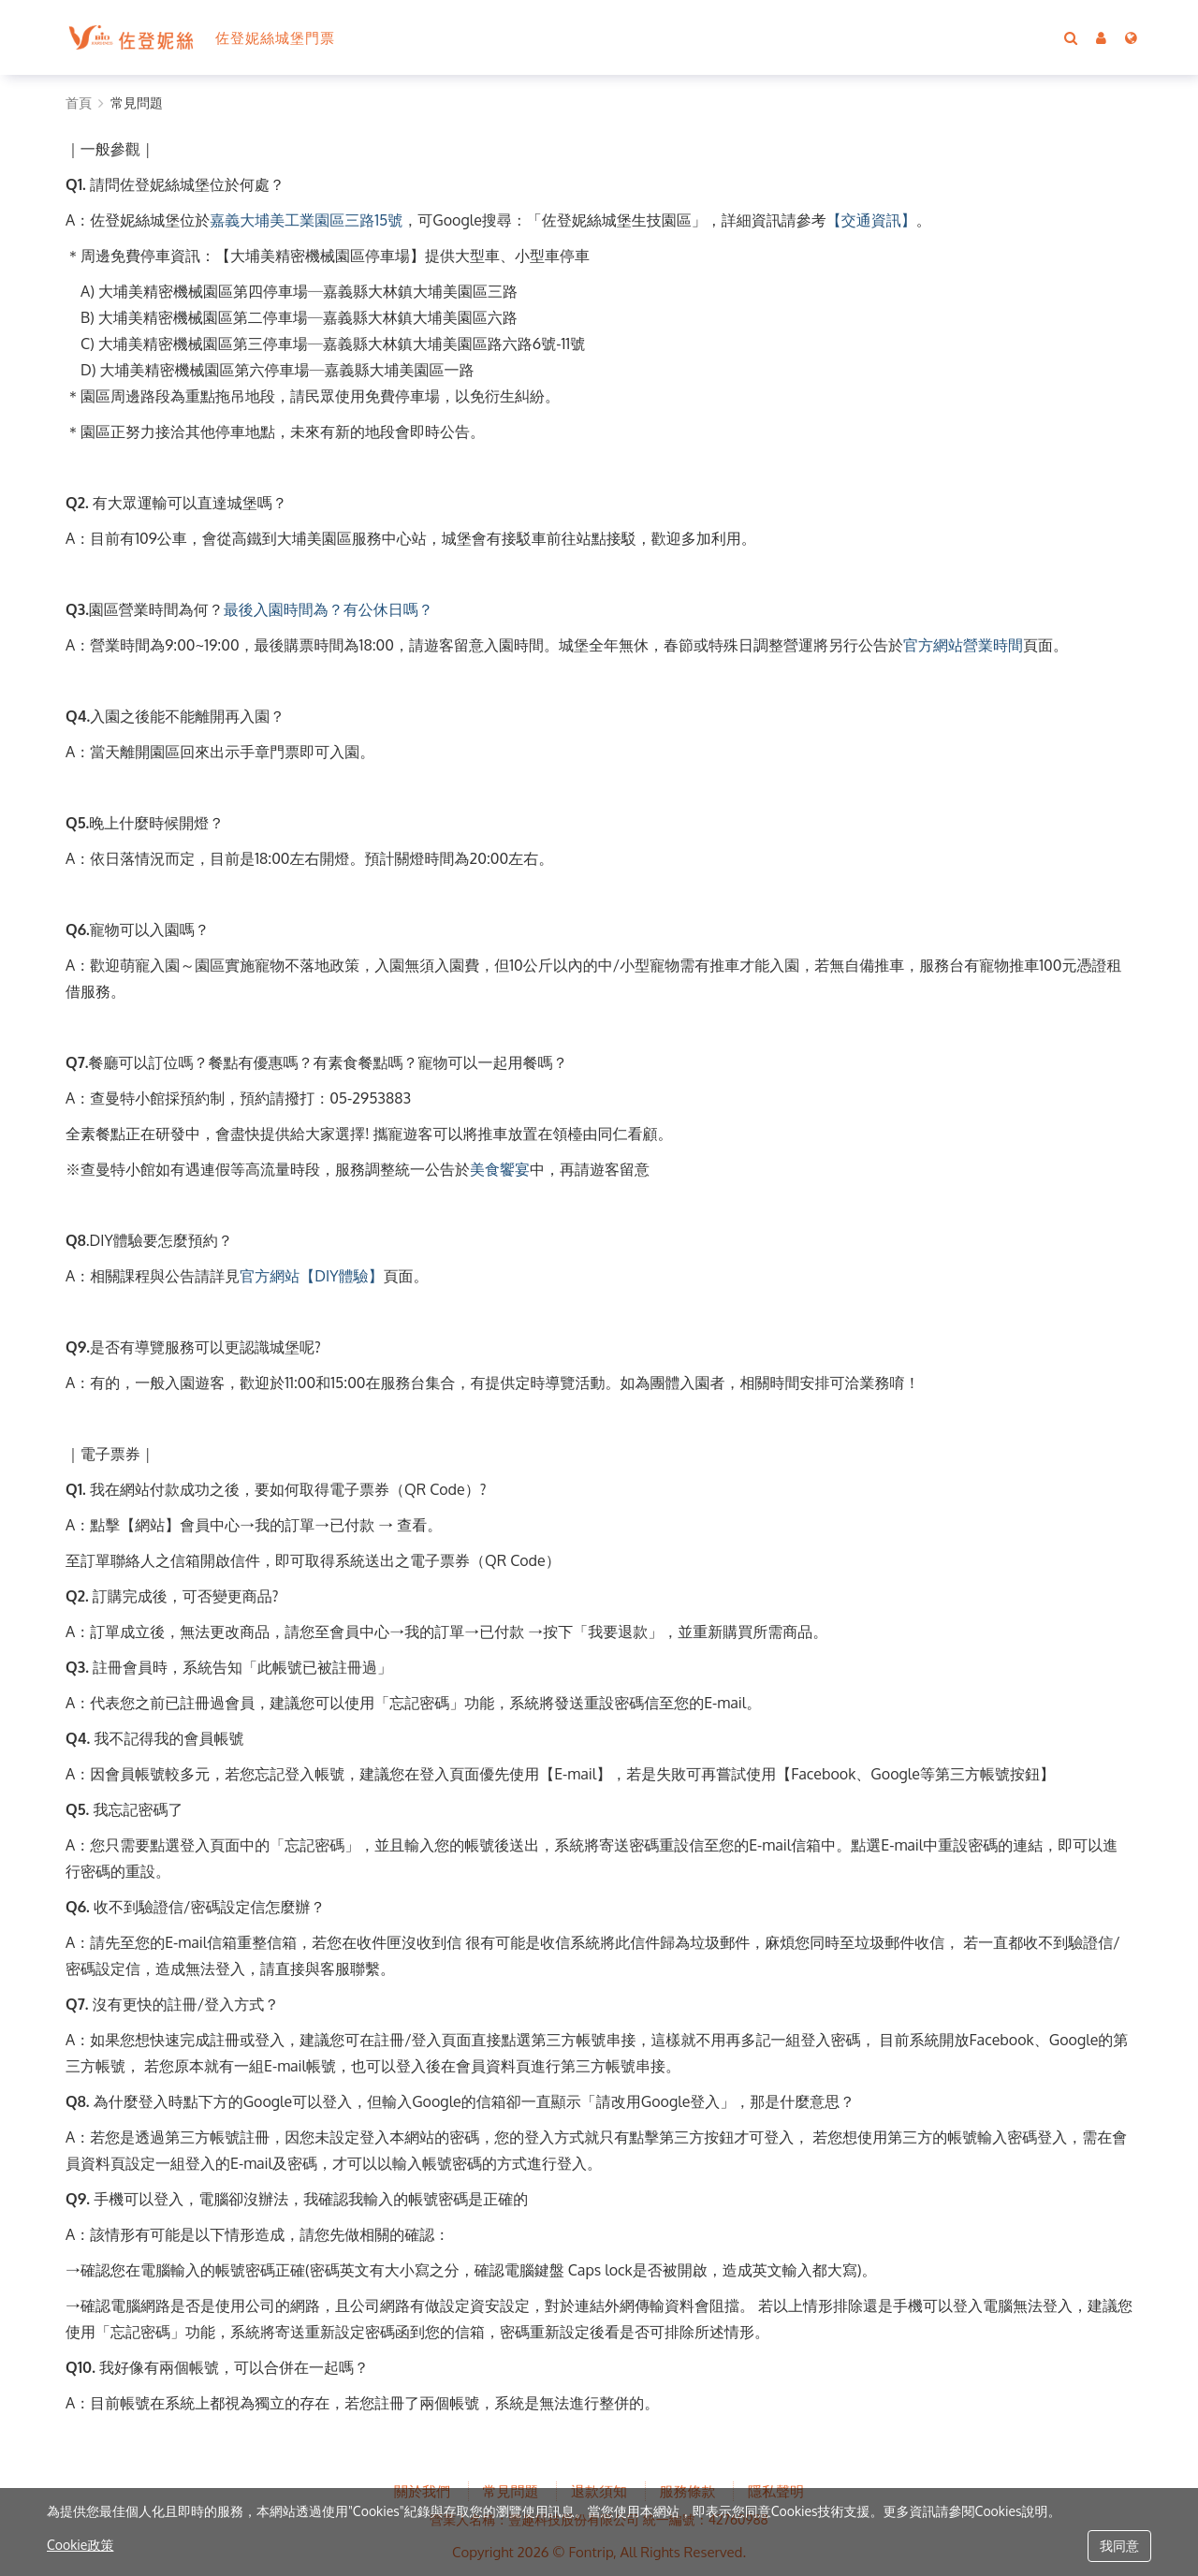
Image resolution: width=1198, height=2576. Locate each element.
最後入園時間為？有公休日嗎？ (328, 609)
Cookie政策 (80, 2545)
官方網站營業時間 (963, 645)
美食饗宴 (500, 1169)
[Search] (1071, 37)
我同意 (1119, 2546)
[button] (1101, 37)
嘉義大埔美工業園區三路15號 (306, 220)
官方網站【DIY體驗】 (311, 1275)
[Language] (1131, 37)
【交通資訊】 (871, 220)
